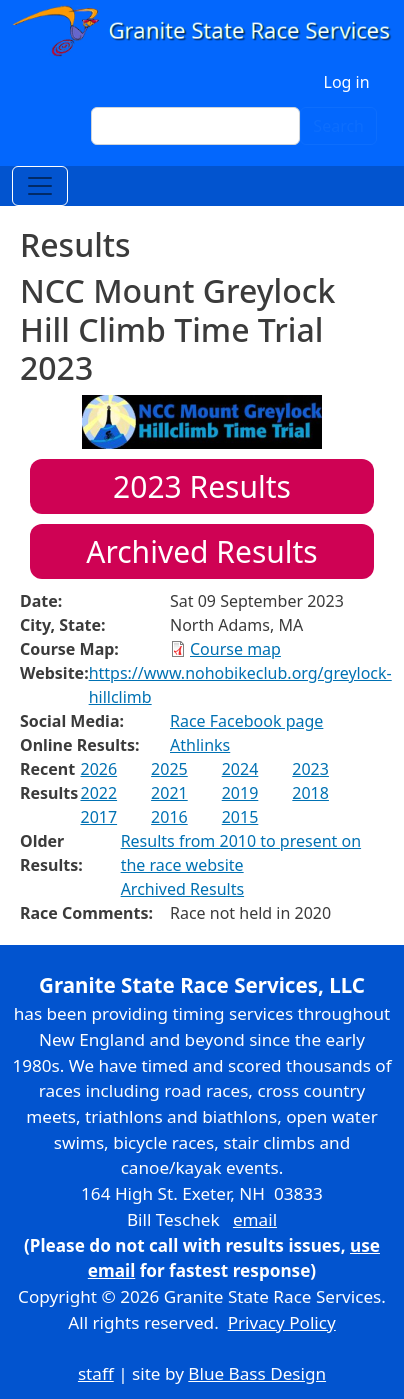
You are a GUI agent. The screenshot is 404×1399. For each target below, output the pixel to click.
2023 (310, 769)
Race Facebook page (246, 721)
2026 (98, 769)
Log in (347, 82)
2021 (169, 793)
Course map (235, 649)
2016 (169, 817)
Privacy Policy (282, 1322)
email (255, 1219)
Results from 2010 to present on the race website (241, 853)
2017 (98, 817)
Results (202, 486)
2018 (310, 793)
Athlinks (200, 745)
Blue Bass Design (257, 1373)
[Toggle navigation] (40, 186)
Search (338, 126)
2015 (240, 817)
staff (96, 1373)
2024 (240, 769)
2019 (240, 793)
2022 (98, 793)
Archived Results (201, 551)
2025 (169, 769)
